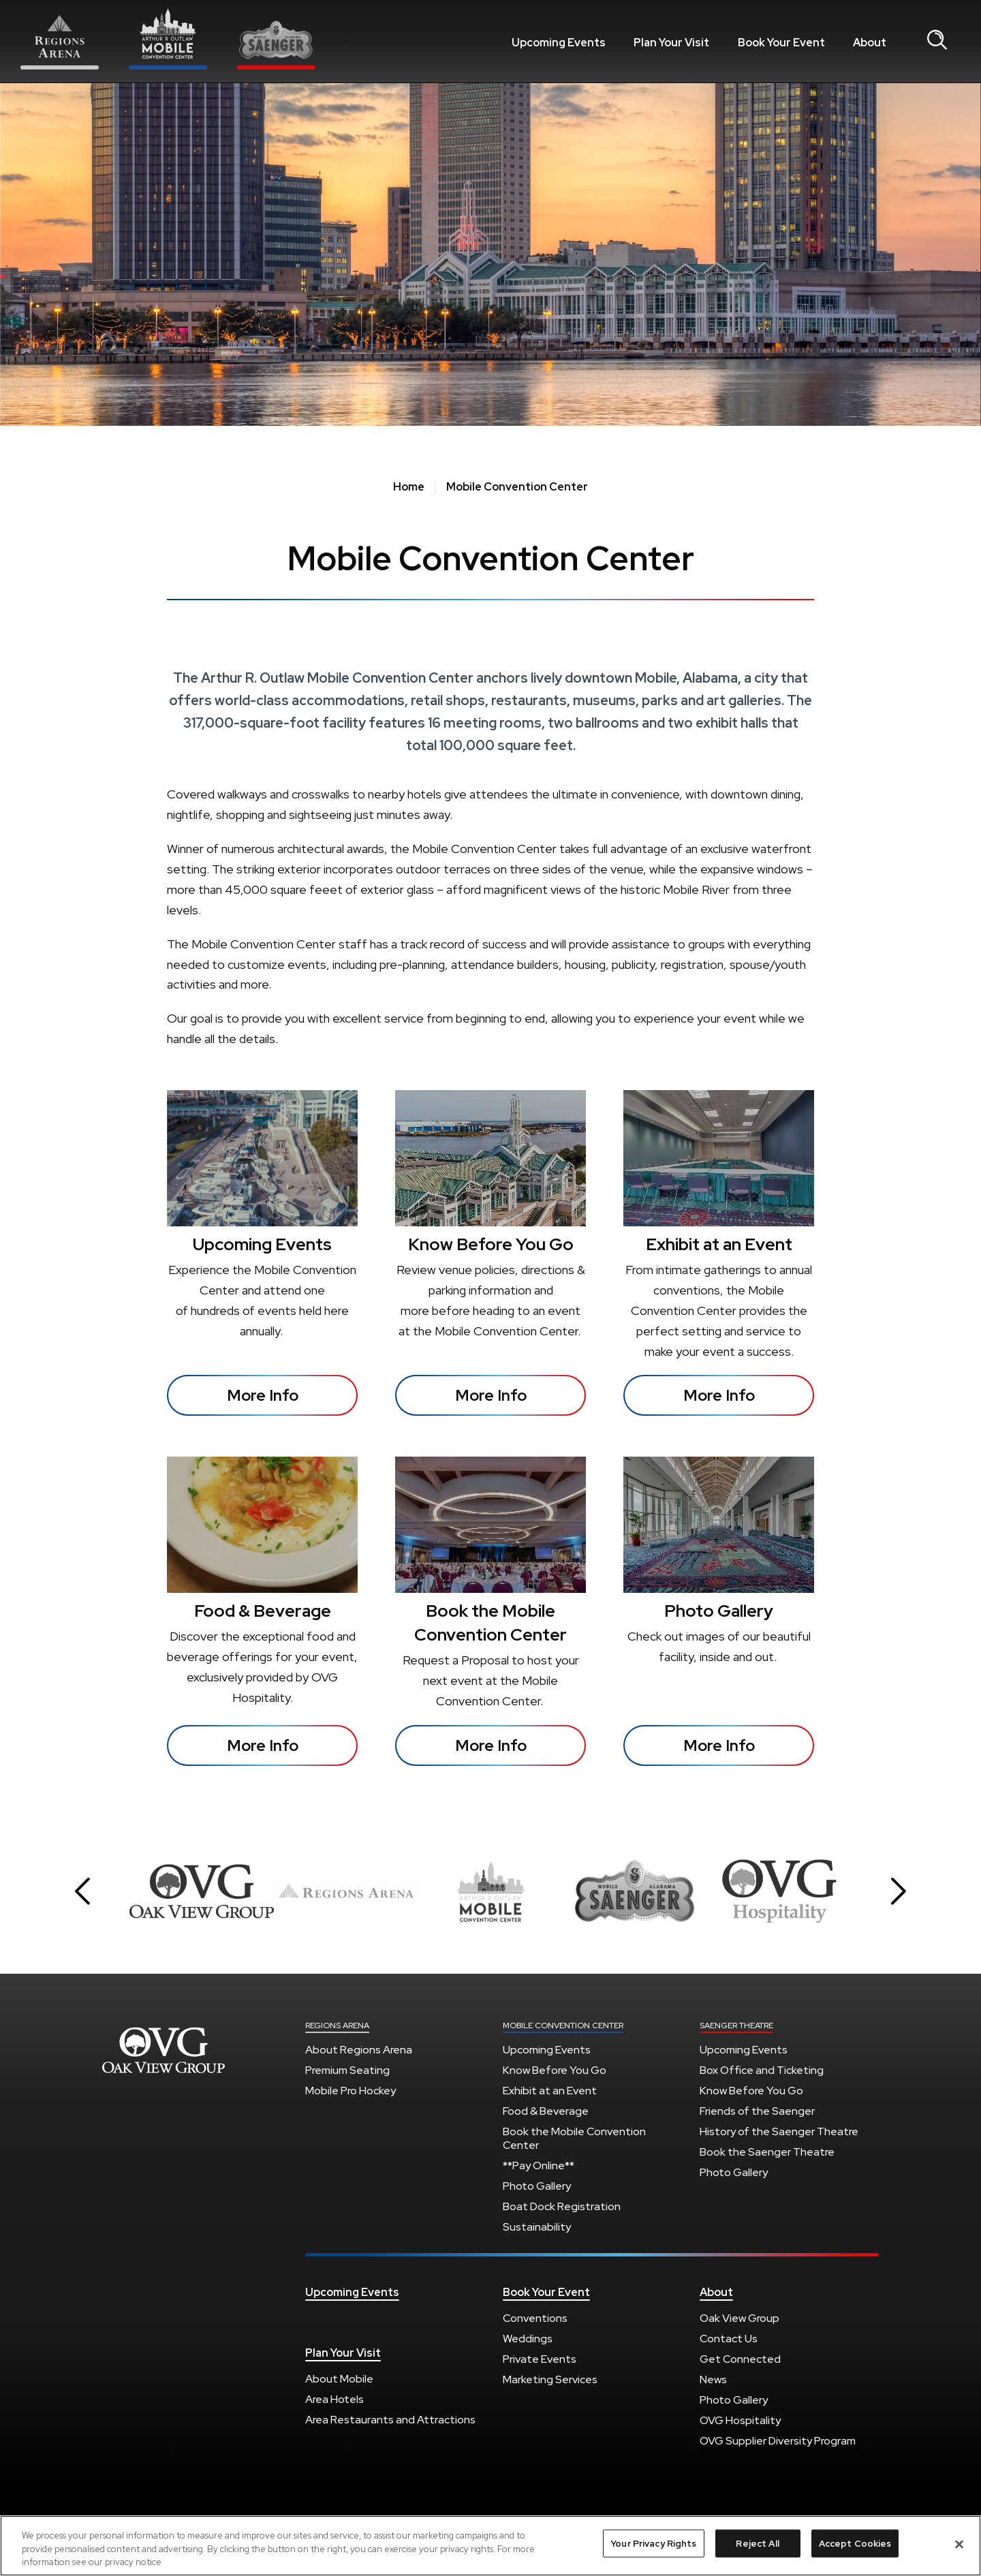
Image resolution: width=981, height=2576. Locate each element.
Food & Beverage (262, 1611)
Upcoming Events (559, 42)
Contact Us (729, 2338)
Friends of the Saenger (757, 2111)
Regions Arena (163, 2050)
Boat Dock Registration (562, 2206)
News (713, 2379)
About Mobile (339, 2379)
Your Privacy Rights (653, 2545)
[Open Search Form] (937, 40)
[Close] (959, 2545)
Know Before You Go (491, 1244)
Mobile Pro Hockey (350, 2090)
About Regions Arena (358, 2050)
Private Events (539, 2359)
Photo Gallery (718, 1611)
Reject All (757, 2545)
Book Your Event (781, 42)
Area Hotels (334, 2399)
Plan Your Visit (671, 42)
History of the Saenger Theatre (779, 2131)
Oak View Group (739, 2318)
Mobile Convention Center (563, 2025)
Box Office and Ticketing (762, 2070)
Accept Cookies (855, 2545)
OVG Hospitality (740, 2420)
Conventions (535, 2318)
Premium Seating (347, 2070)
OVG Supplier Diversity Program (778, 2441)
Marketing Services (550, 2379)
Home (408, 487)
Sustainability (537, 2227)
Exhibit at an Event (719, 1244)
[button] (82, 1891)
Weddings (527, 2338)
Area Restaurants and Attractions (390, 2419)
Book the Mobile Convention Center (574, 2138)
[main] (490, 951)
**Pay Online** (538, 2165)
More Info (262, 1395)
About (869, 42)
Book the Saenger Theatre (767, 2152)
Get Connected (740, 2359)
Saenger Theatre (736, 2025)
